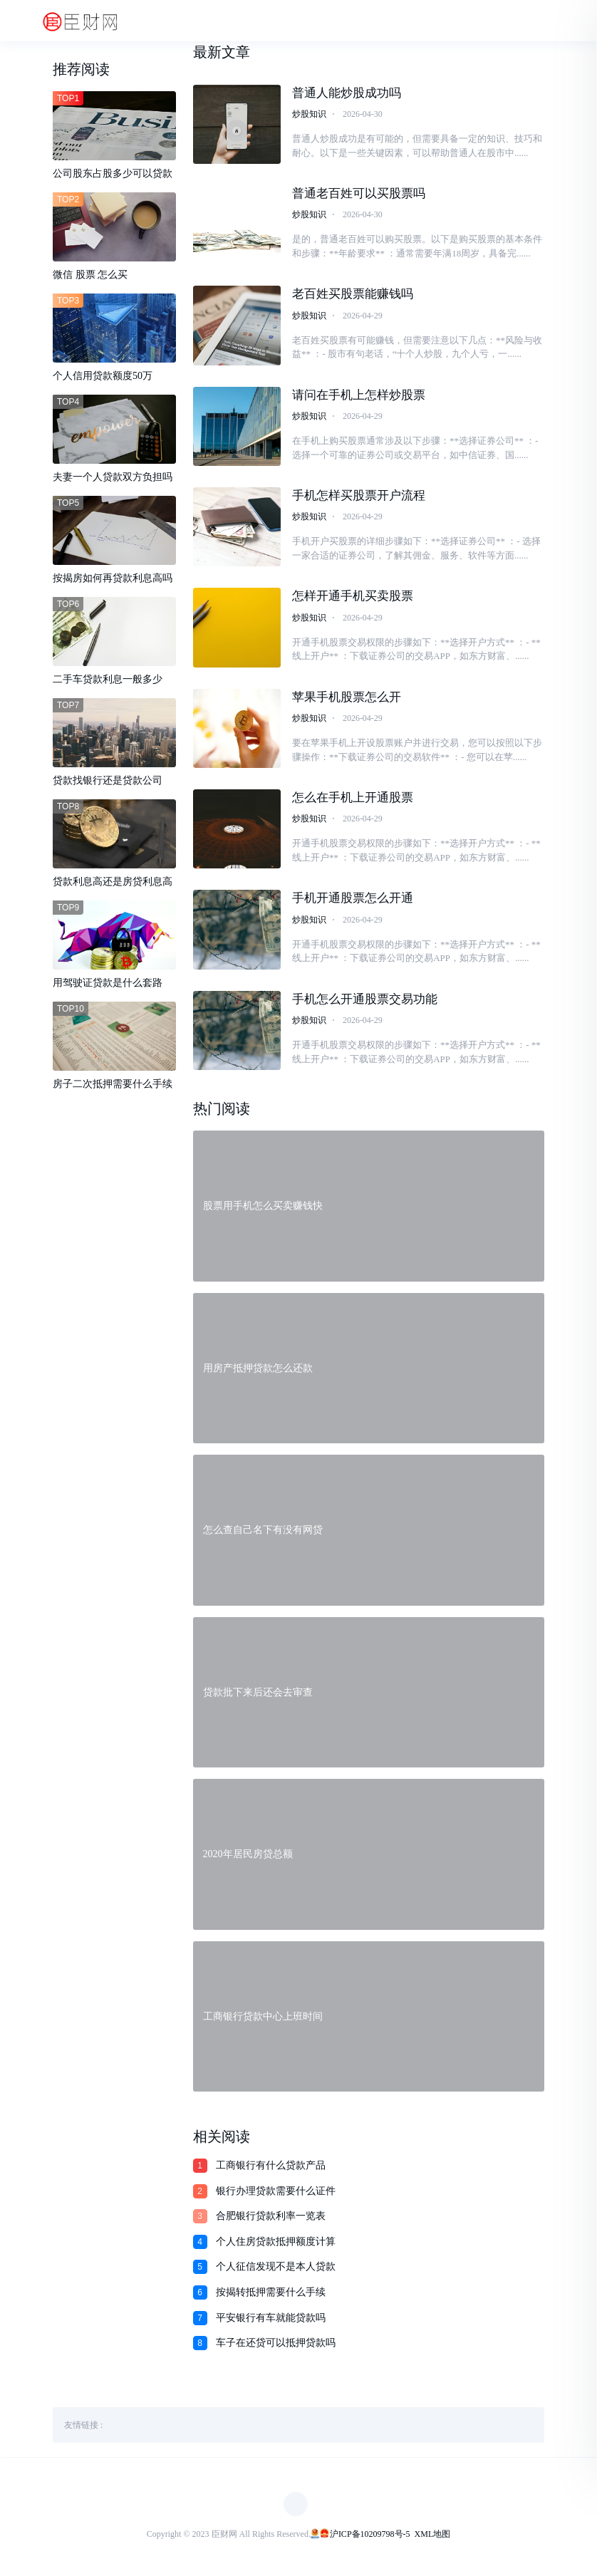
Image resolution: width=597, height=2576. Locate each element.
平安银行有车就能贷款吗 (271, 2318)
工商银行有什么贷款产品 (271, 2166)
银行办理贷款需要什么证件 (276, 2191)
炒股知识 (309, 114)
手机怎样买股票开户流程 (358, 496)
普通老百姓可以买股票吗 (358, 193)
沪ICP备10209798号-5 (370, 2535)
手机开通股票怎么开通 (352, 899)
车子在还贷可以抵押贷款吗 (276, 2344)
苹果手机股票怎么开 (346, 698)
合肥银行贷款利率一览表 (271, 2217)
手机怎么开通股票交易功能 (364, 1000)
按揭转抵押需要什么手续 (271, 2293)
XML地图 (433, 2535)
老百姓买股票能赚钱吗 (352, 294)
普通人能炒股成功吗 (346, 93)
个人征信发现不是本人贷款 (276, 2268)
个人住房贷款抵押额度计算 (276, 2243)
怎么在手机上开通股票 (352, 798)
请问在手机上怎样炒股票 (358, 395)
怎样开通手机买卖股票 (352, 596)
